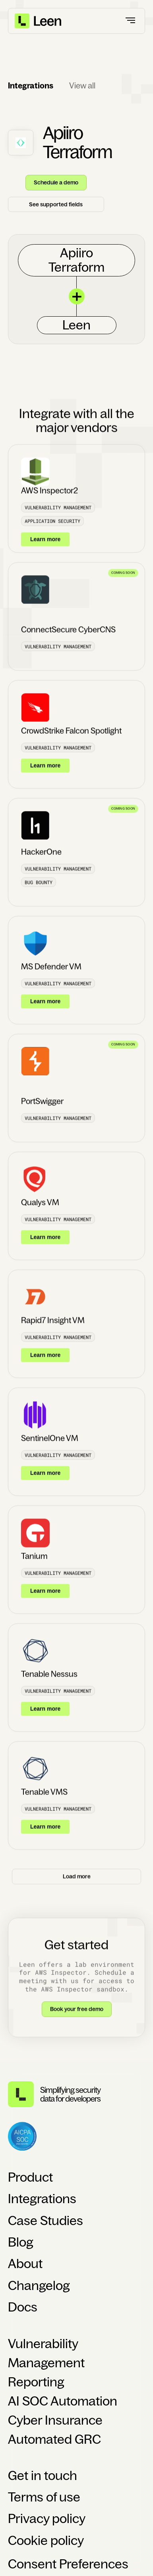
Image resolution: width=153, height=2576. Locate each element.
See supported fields (56, 204)
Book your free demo (76, 2017)
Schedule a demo (56, 182)
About (25, 2264)
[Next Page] (76, 1884)
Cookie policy (46, 2540)
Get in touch (42, 2475)
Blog (20, 2242)
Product (30, 2177)
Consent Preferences (68, 2564)
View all (82, 85)
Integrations (42, 2199)
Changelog (39, 2285)
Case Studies (45, 2221)
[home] (38, 21)
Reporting (36, 2382)
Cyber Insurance (55, 2420)
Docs (22, 2307)
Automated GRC (54, 2439)
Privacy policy (46, 2518)
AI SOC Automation (62, 2401)
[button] (131, 21)
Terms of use (44, 2497)
